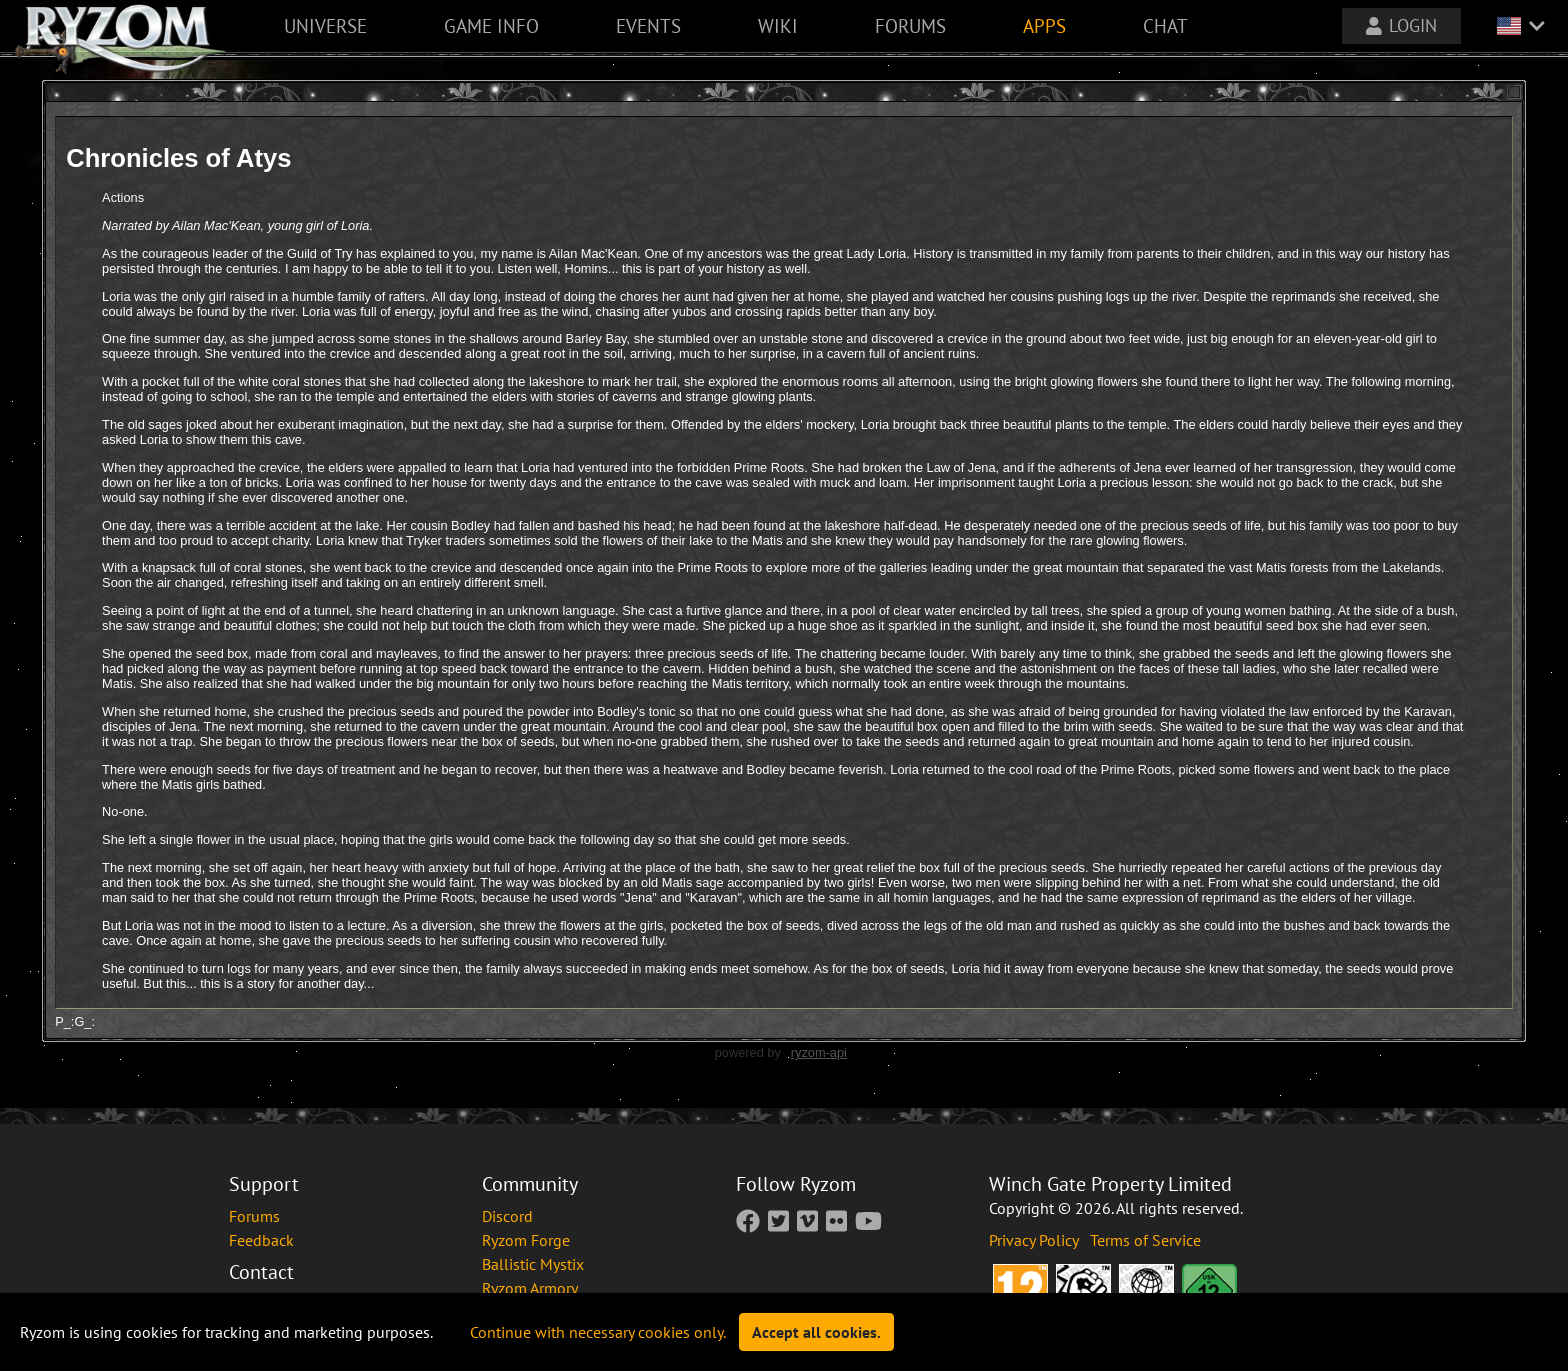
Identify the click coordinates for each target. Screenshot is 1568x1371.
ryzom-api (819, 1052)
